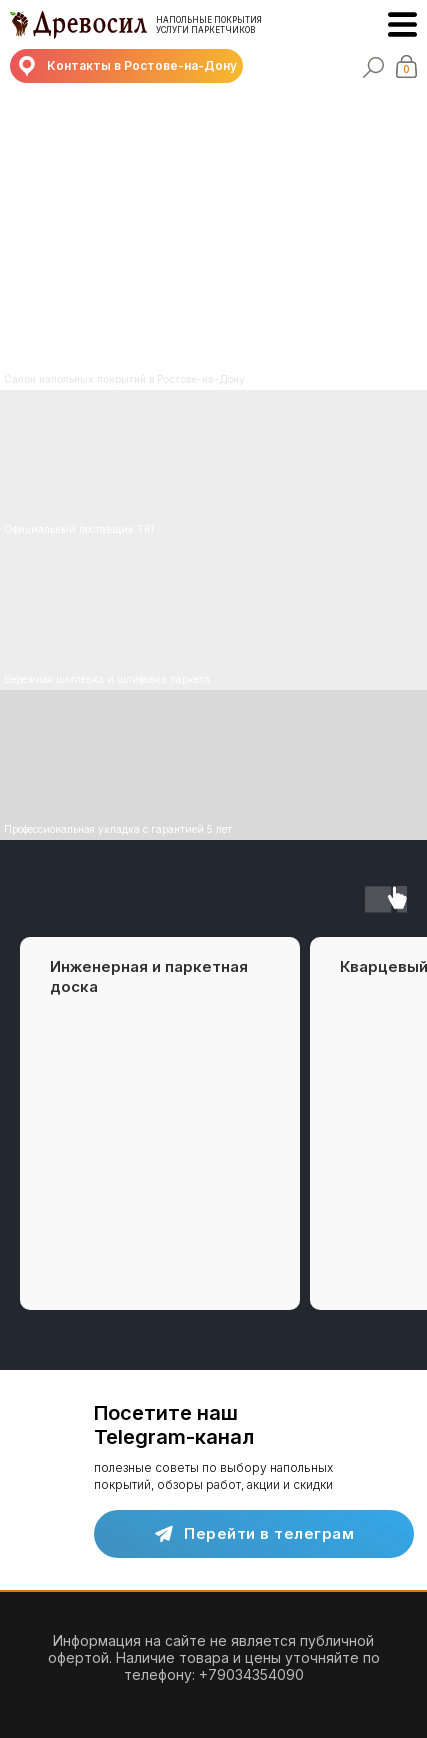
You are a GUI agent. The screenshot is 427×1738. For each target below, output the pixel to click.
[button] (126, 66)
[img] (213, 615)
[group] (160, 1123)
